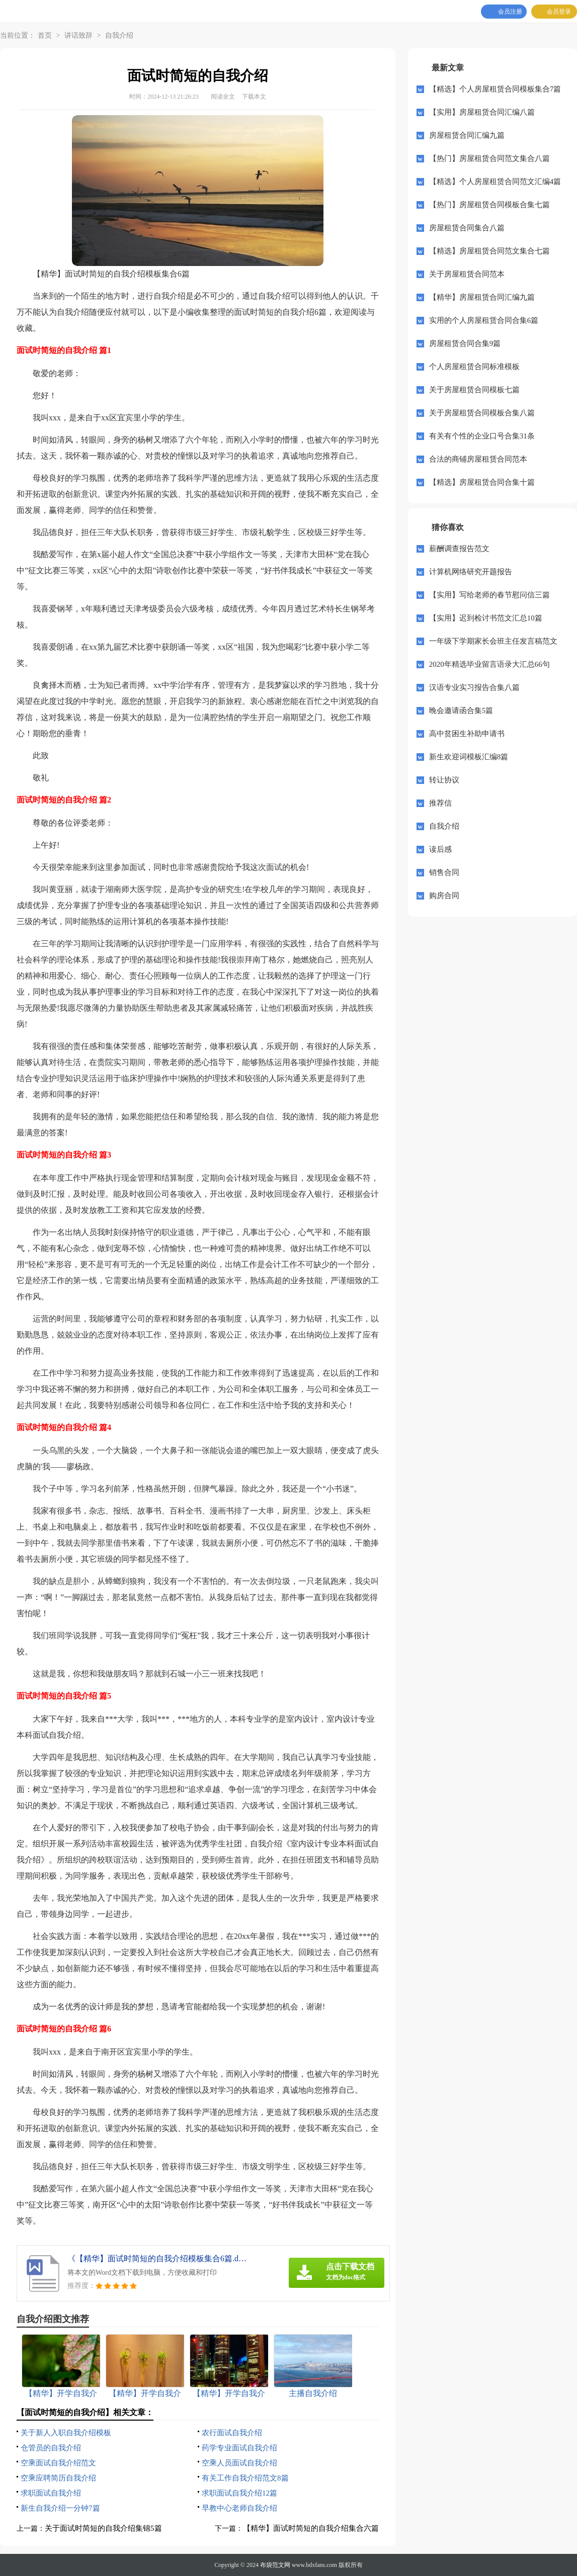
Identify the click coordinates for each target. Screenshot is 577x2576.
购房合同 (444, 896)
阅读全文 (223, 96)
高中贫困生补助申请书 (467, 734)
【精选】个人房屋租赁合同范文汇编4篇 (495, 181)
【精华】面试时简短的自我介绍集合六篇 (311, 2528)
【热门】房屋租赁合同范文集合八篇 (489, 158)
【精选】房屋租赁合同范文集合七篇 (489, 251)
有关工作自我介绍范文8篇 (245, 2478)
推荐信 (440, 803)
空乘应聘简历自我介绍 (58, 2478)
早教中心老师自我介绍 (239, 2508)
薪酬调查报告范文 (459, 549)
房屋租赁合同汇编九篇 (467, 135)
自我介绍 (119, 35)
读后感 (440, 849)
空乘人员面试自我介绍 (239, 2463)
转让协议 (444, 780)
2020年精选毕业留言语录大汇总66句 (489, 664)
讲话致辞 (78, 35)
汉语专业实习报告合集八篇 (474, 687)
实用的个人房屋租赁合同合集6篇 (484, 320)
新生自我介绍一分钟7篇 (60, 2508)
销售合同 (444, 872)
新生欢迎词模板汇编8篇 (469, 757)
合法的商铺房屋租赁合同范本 (478, 459)
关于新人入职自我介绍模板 (66, 2433)
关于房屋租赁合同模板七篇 (474, 390)
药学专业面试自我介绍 (239, 2448)
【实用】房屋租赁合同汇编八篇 (482, 112)
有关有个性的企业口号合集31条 (482, 436)
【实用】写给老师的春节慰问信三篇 (489, 595)
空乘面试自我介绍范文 (58, 2463)
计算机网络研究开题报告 (470, 572)
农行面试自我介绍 (232, 2433)
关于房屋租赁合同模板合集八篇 (482, 413)
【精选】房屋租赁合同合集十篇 (482, 482)
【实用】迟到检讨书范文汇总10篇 (485, 618)
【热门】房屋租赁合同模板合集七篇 (489, 205)
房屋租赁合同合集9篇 (465, 343)
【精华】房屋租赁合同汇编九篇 (482, 297)
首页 (45, 35)
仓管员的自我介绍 (51, 2448)
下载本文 (254, 96)
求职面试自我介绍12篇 (239, 2493)
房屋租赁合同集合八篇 (467, 228)
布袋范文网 (275, 2564)
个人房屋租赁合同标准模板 (474, 367)
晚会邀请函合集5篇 (461, 710)
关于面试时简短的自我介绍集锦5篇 (103, 2528)
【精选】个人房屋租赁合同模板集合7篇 (495, 89)
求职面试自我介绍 (51, 2493)
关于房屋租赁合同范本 (467, 274)
